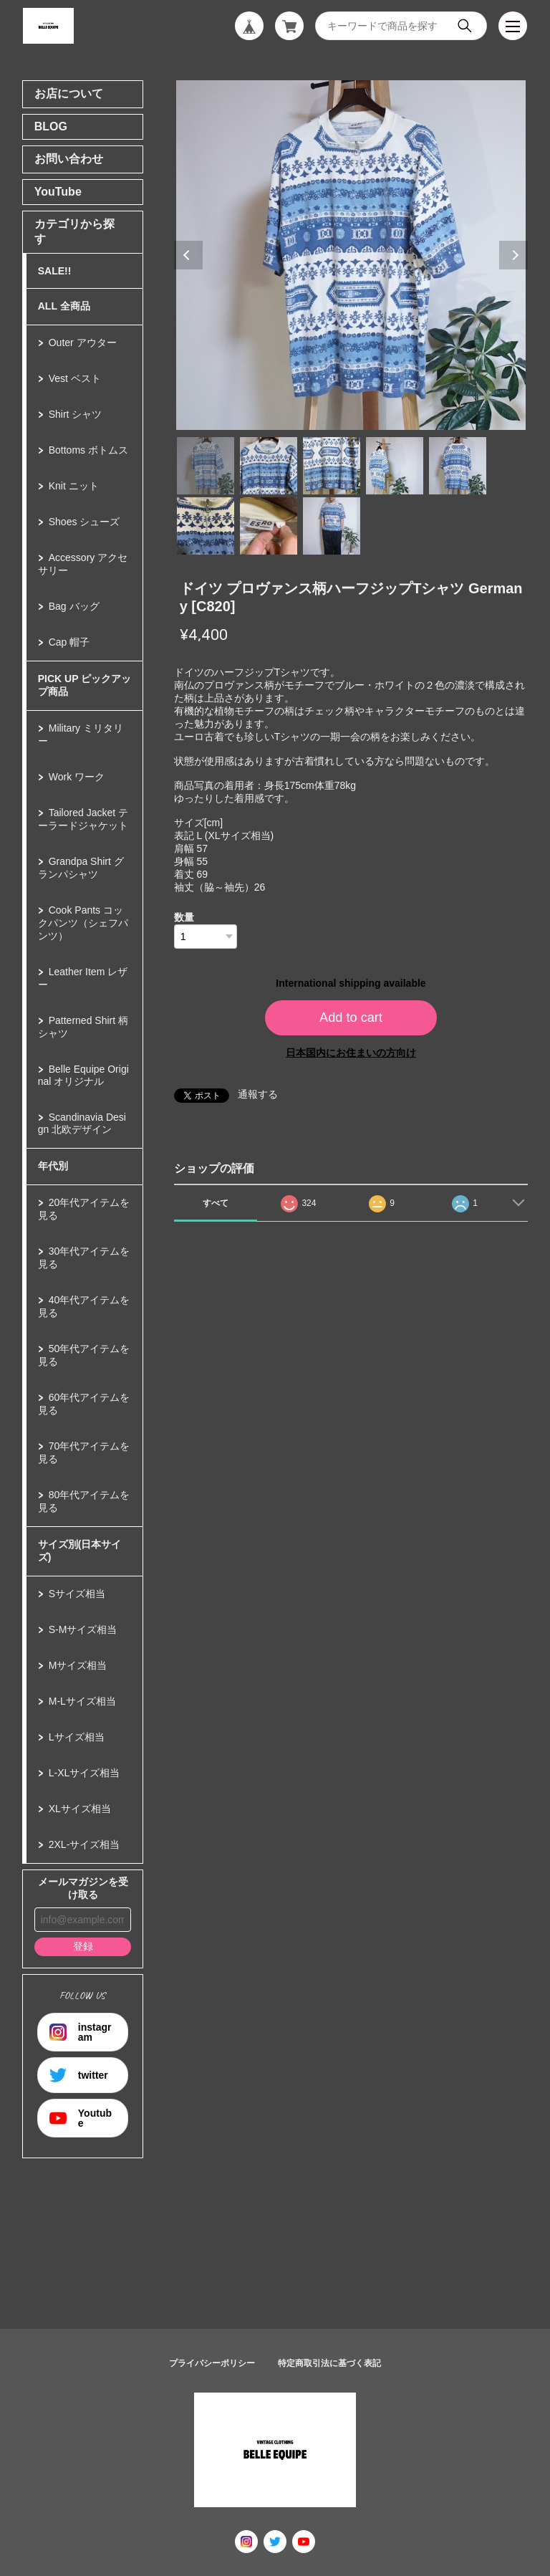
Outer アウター (83, 342)
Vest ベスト (75, 378)
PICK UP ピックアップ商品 (84, 685)
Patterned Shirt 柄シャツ (83, 1027)
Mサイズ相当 (78, 1665)
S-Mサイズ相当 (83, 1629)
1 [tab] (205, 465)
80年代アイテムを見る (84, 1501)
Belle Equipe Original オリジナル (83, 1075)
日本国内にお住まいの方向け (351, 1052)
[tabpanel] (351, 255)
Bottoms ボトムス (88, 450)
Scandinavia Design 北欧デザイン (82, 1123)
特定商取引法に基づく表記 (329, 2363)
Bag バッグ (74, 606)
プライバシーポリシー (212, 2363)
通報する (258, 1094)
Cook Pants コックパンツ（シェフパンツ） (83, 923)
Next (513, 255)
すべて (215, 1203)
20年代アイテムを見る (84, 1209)
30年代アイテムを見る (84, 1257)
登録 (83, 1946)
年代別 (53, 1166)
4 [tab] (394, 465)
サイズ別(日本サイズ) (80, 1550)
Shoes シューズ (84, 521)
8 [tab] (331, 526)
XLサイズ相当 (80, 1808)
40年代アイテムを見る (84, 1306)
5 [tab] (457, 465)
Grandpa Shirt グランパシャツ (81, 868)
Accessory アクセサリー (82, 564)
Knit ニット (74, 486)
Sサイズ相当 (77, 1593)
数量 (184, 917)
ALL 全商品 (64, 306)
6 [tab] (205, 526)
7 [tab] (268, 526)
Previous (188, 255)
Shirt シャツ (75, 414)
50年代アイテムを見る (84, 1355)
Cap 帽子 (69, 642)
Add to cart (350, 1017)
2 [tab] (268, 465)
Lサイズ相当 (77, 1737)
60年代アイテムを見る (84, 1404)
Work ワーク (77, 776)
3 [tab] (331, 465)
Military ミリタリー (80, 734)
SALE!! (55, 271)
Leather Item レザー (83, 978)
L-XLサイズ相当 (84, 1772)
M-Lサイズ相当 (82, 1701)
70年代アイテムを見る (84, 1452)
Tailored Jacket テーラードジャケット (83, 819)
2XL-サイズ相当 (84, 1844)
